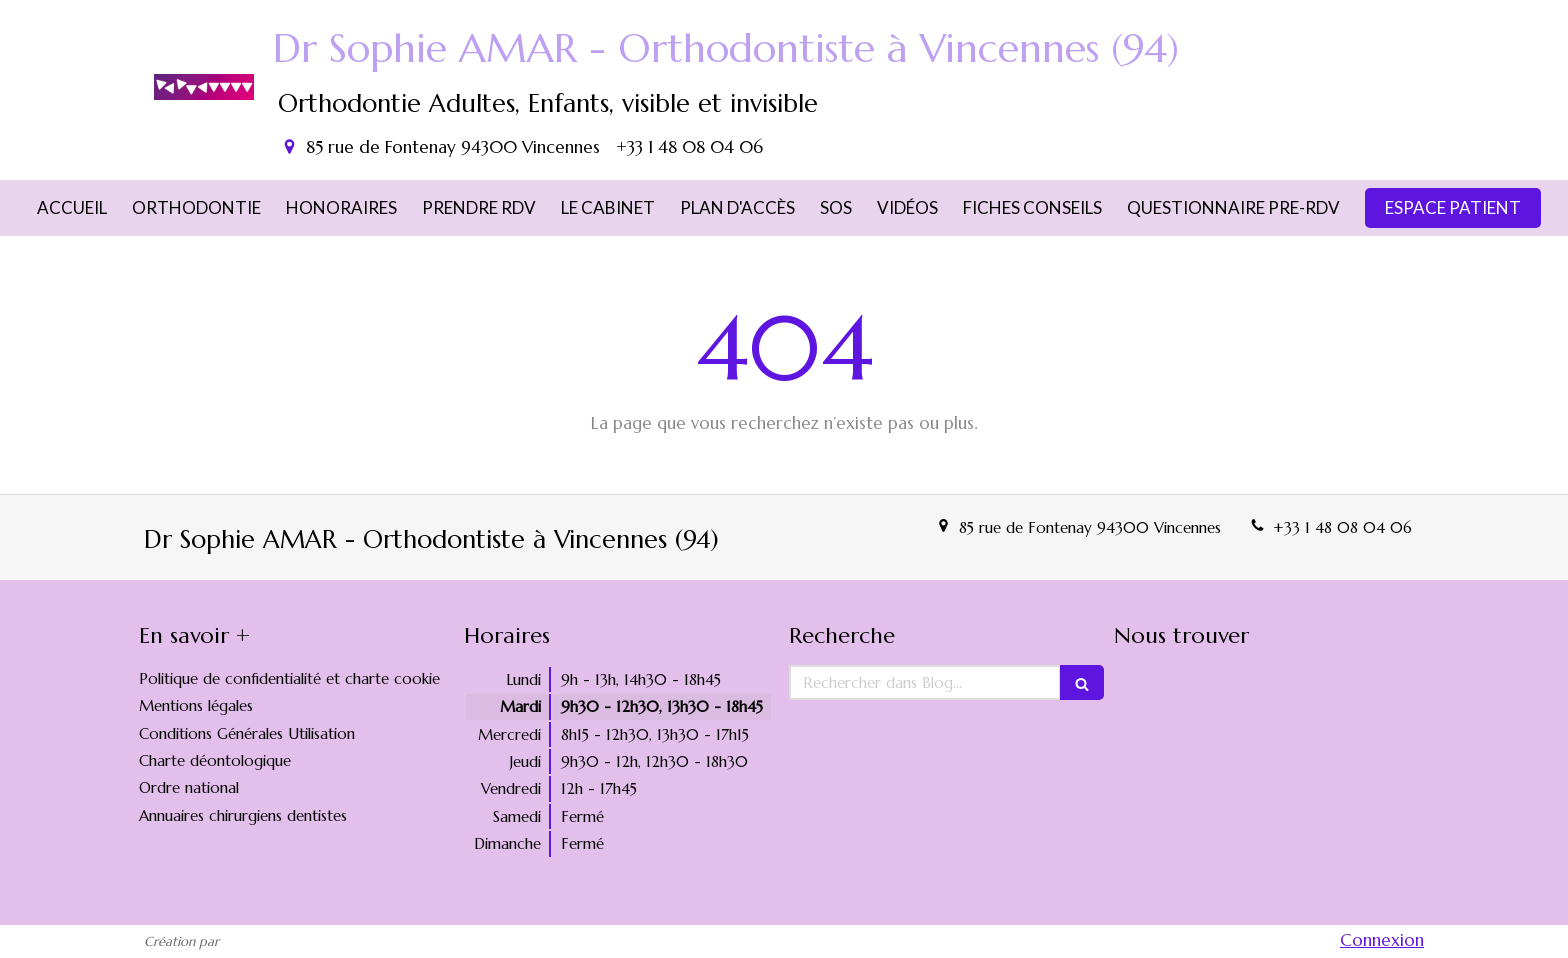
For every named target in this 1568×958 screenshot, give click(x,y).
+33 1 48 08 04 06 (1342, 527)
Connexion (1382, 940)
